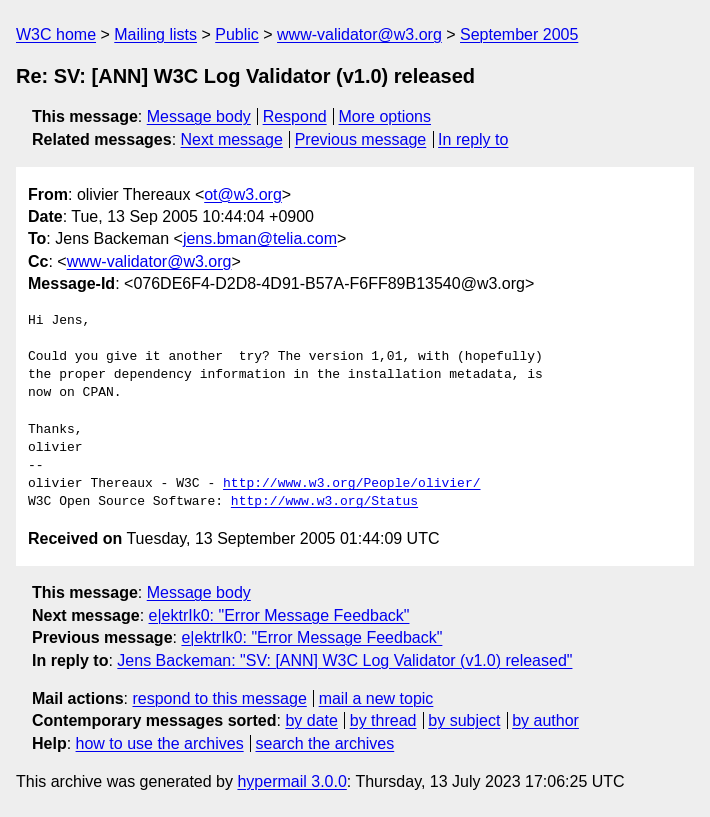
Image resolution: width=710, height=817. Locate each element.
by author (545, 720)
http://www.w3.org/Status (324, 502)
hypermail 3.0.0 (291, 781)
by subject (464, 720)
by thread (383, 720)
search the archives (325, 743)
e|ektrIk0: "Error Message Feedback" (279, 615)
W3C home (56, 34)
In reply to (473, 139)
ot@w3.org (243, 194)
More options (385, 116)
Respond (295, 116)
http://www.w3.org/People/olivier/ (351, 484)
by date (311, 720)
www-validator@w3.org (359, 34)
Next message (232, 139)
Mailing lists (155, 34)
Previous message (361, 139)
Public (237, 34)
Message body (199, 116)
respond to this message (219, 698)
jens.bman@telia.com (260, 238)
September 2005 (519, 34)
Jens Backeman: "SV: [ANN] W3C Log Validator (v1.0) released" (344, 660)
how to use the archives (160, 743)
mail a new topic (376, 698)
